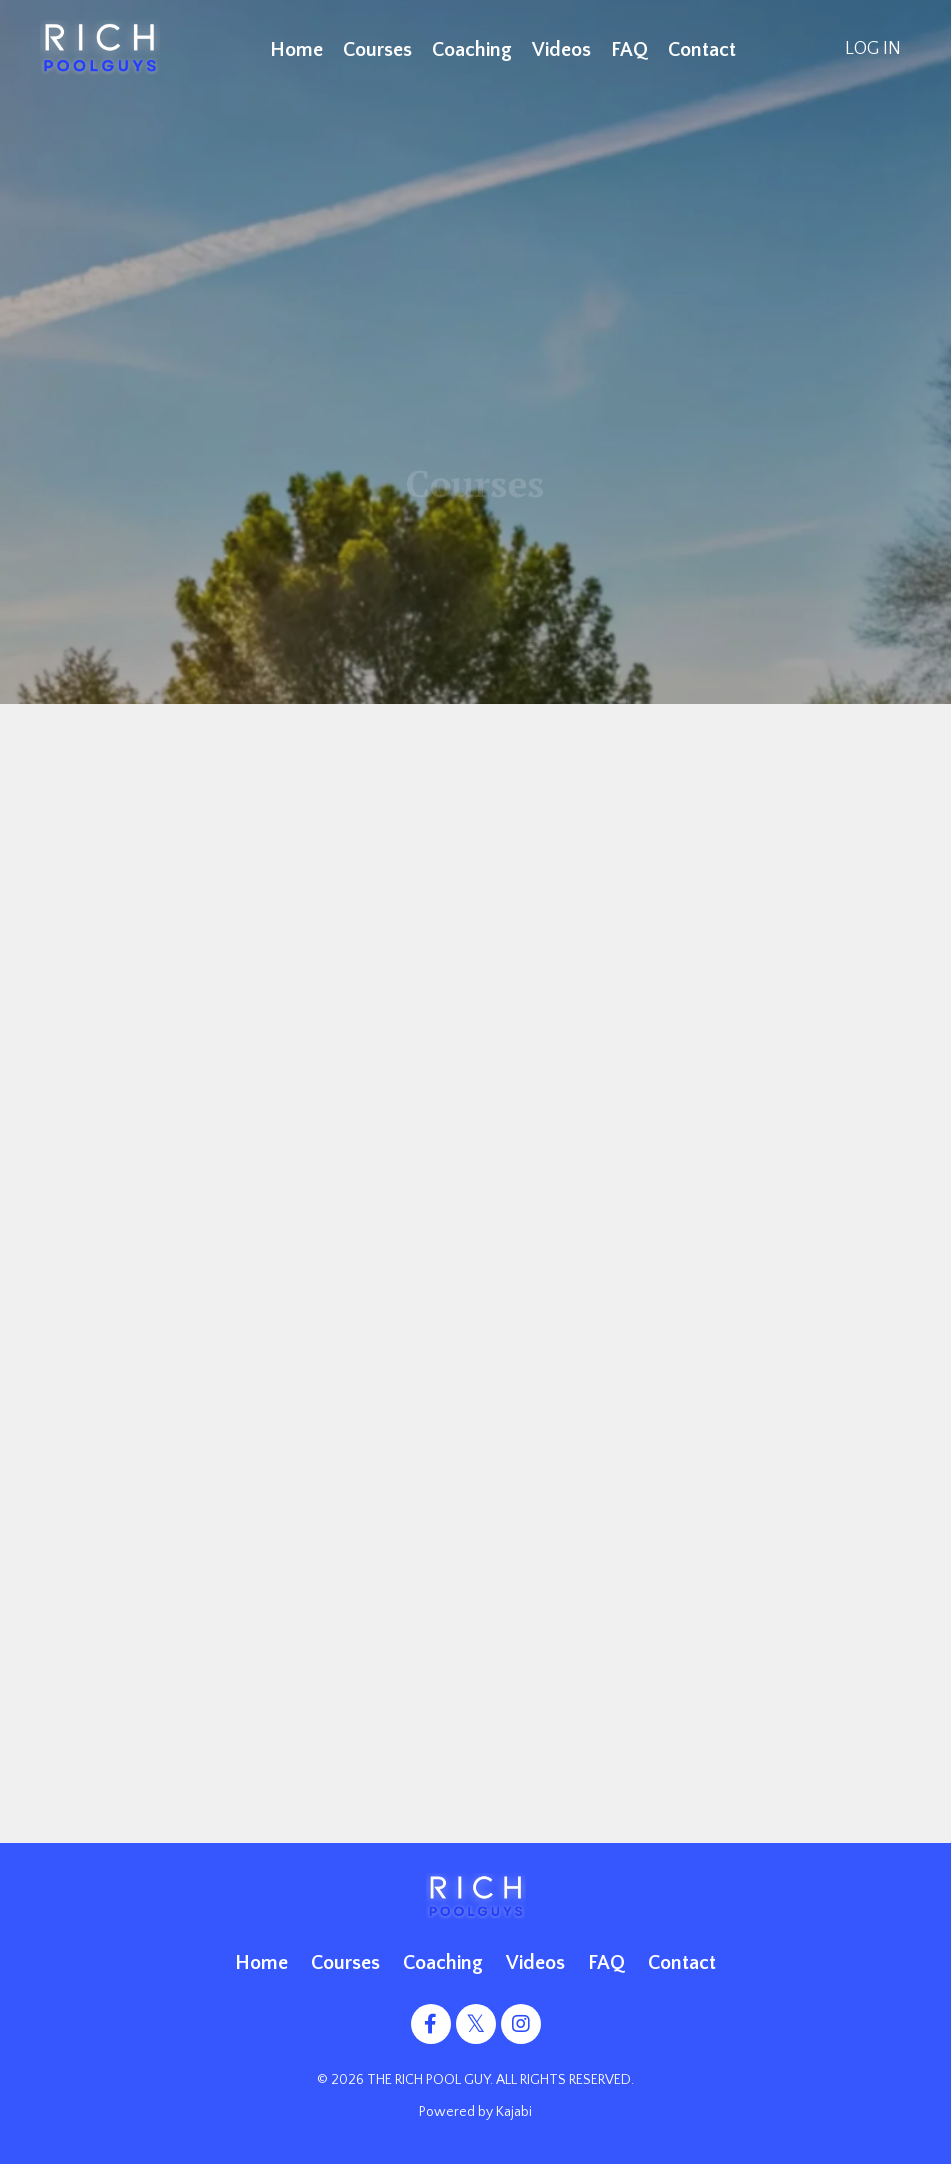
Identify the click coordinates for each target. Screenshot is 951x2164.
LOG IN (873, 49)
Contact (702, 50)
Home (296, 50)
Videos (561, 50)
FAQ (629, 50)
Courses (377, 50)
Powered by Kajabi (475, 2112)
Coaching (472, 50)
